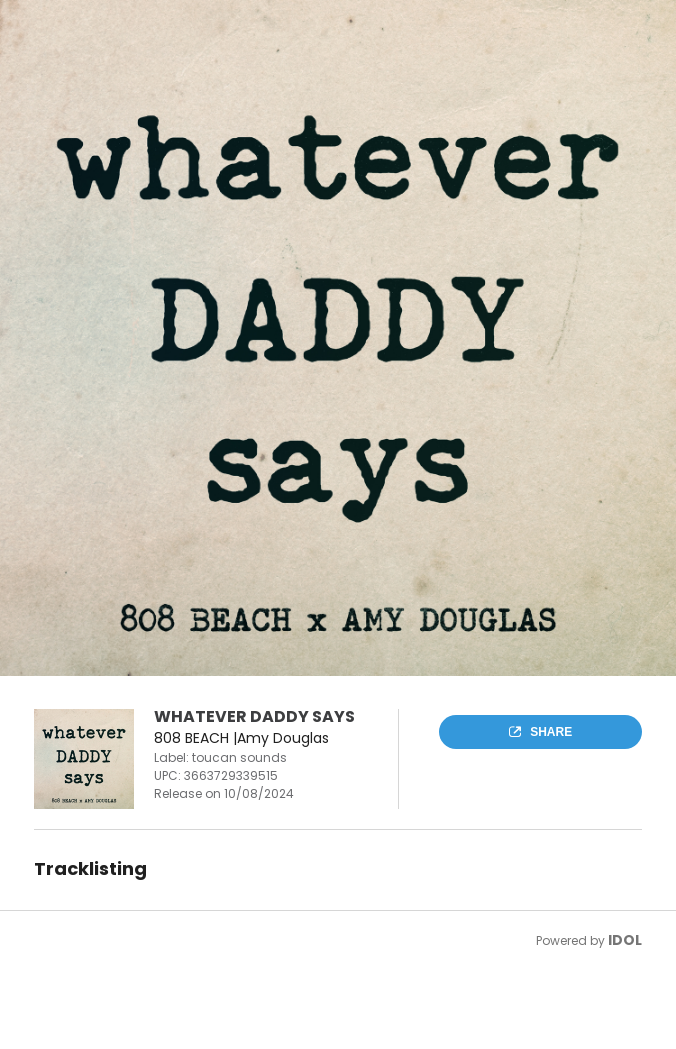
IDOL (625, 940)
